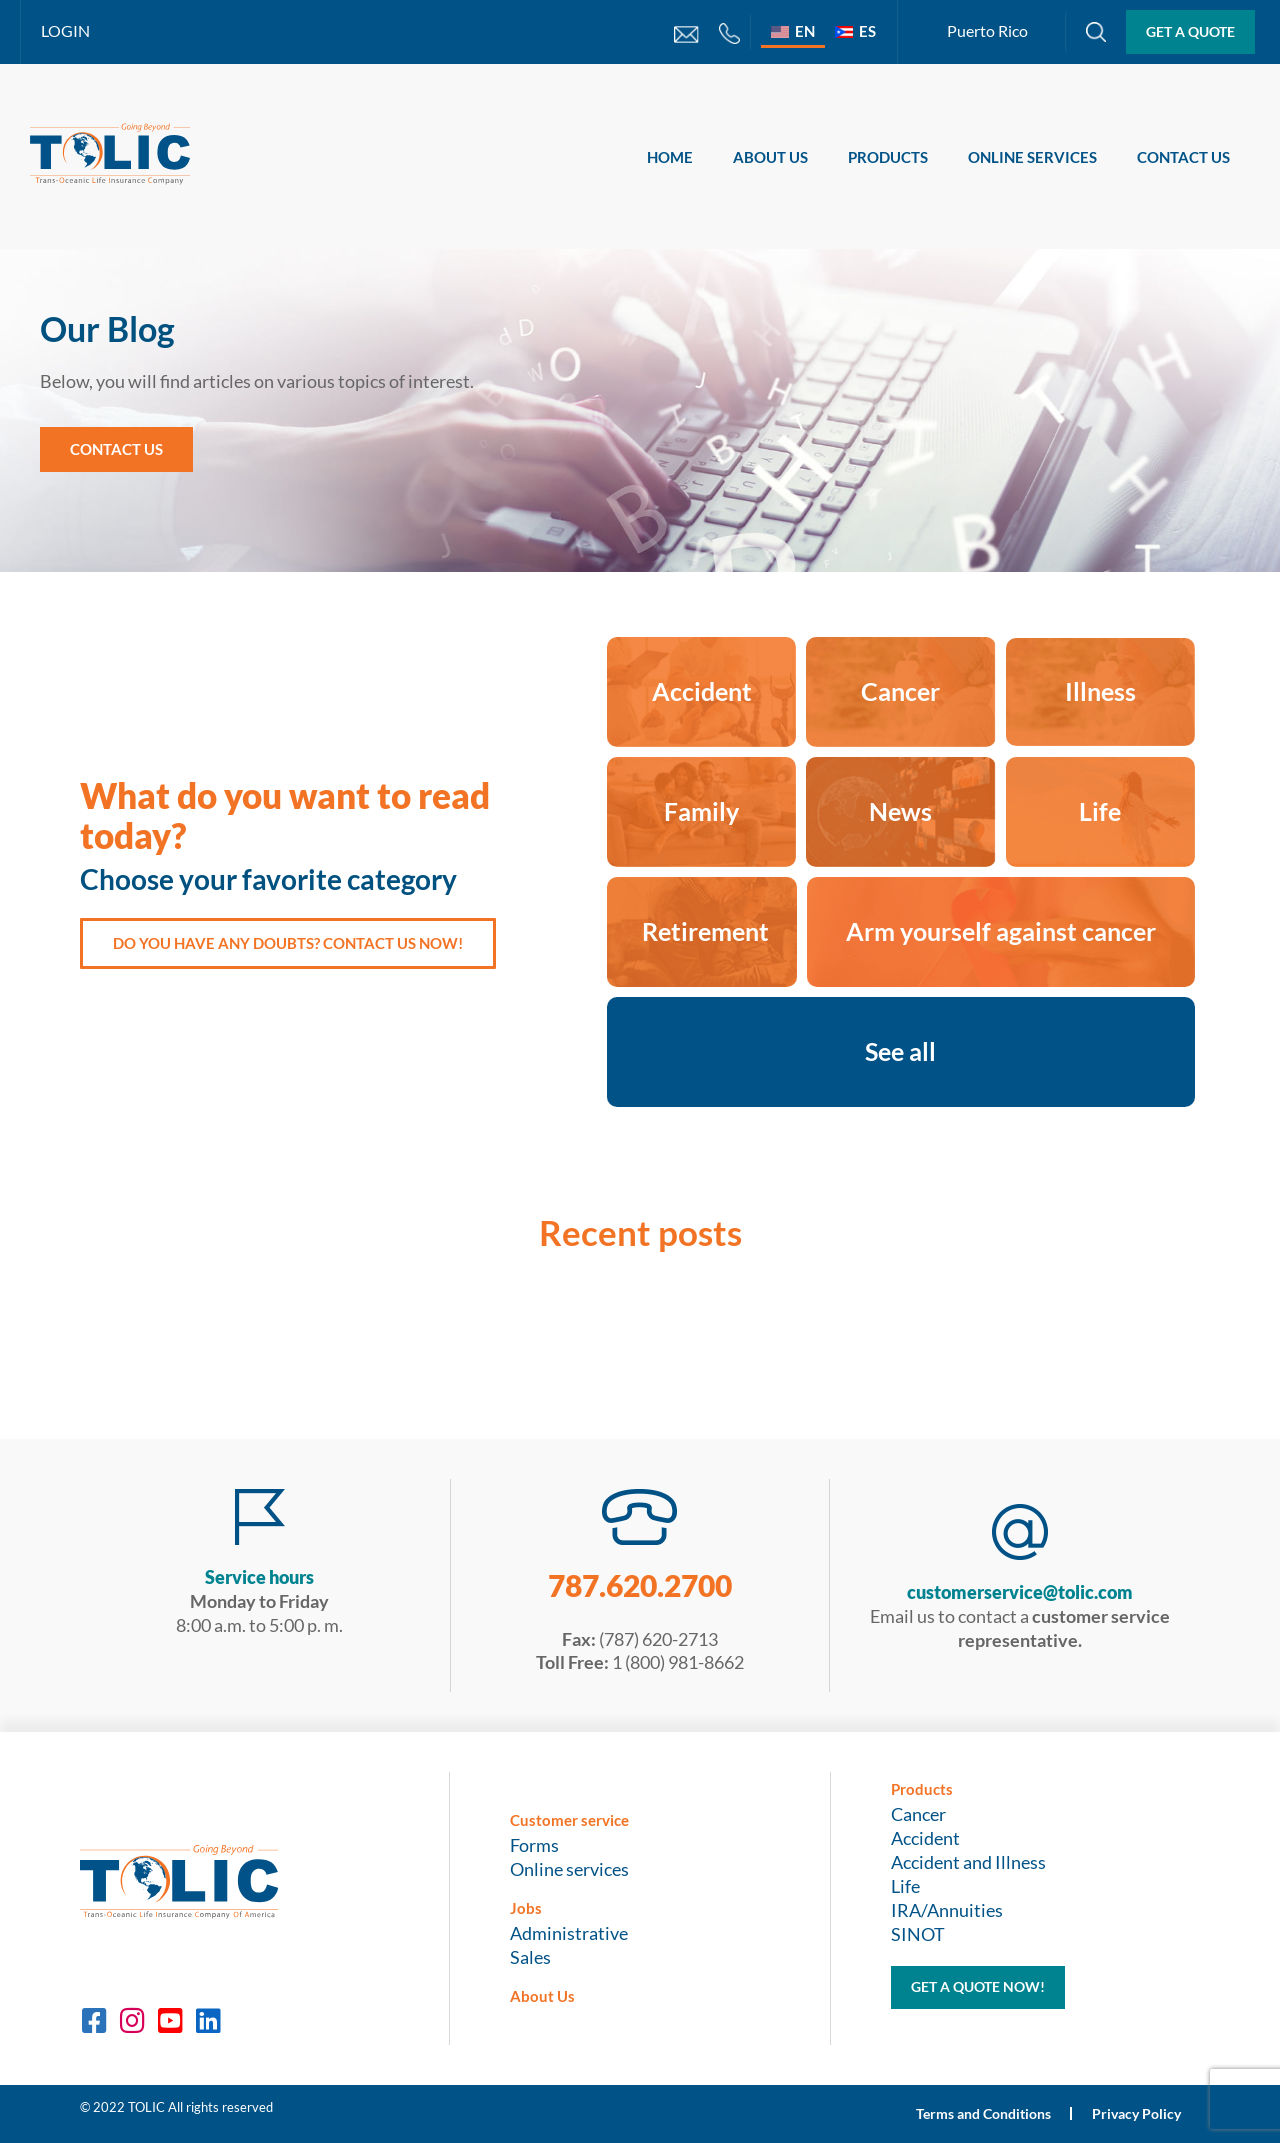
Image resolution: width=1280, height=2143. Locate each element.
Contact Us (1183, 157)
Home (670, 157)
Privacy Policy (1135, 2113)
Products (888, 157)
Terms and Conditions (981, 2113)
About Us (770, 157)
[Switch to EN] (793, 31)
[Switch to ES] (855, 31)
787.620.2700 (640, 1585)
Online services (1032, 157)
